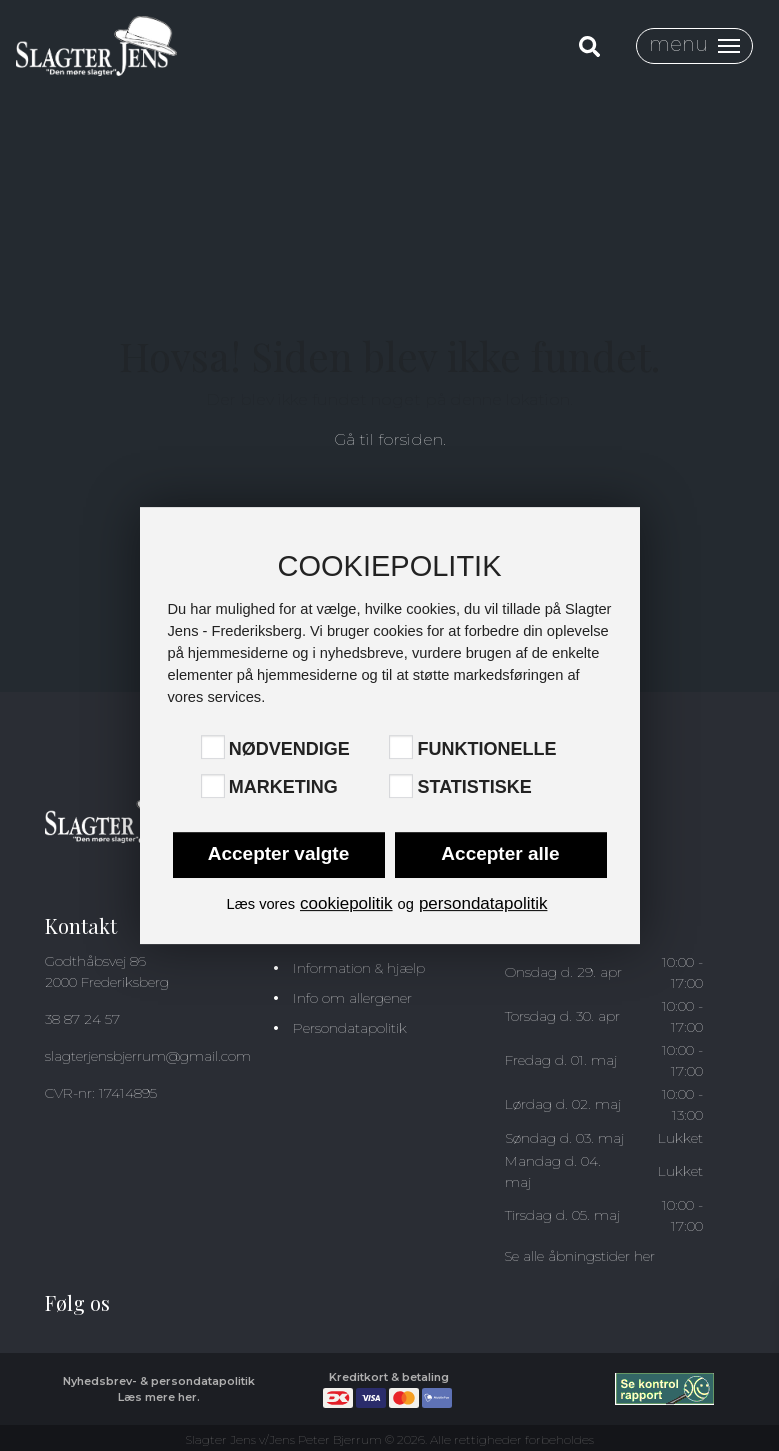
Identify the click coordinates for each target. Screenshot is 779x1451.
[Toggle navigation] (694, 46)
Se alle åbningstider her (579, 1256)
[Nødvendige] (213, 747)
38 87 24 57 (82, 1019)
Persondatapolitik (350, 1028)
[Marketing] (213, 786)
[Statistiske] (401, 786)
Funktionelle (486, 749)
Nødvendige (289, 749)
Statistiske (474, 788)
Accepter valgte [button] (279, 853)
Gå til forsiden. (390, 439)
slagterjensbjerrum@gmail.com (148, 1056)
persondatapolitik (483, 903)
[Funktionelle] (401, 747)
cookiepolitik (346, 903)
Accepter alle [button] (500, 853)
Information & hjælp (359, 968)
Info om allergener (352, 998)
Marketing (283, 788)
